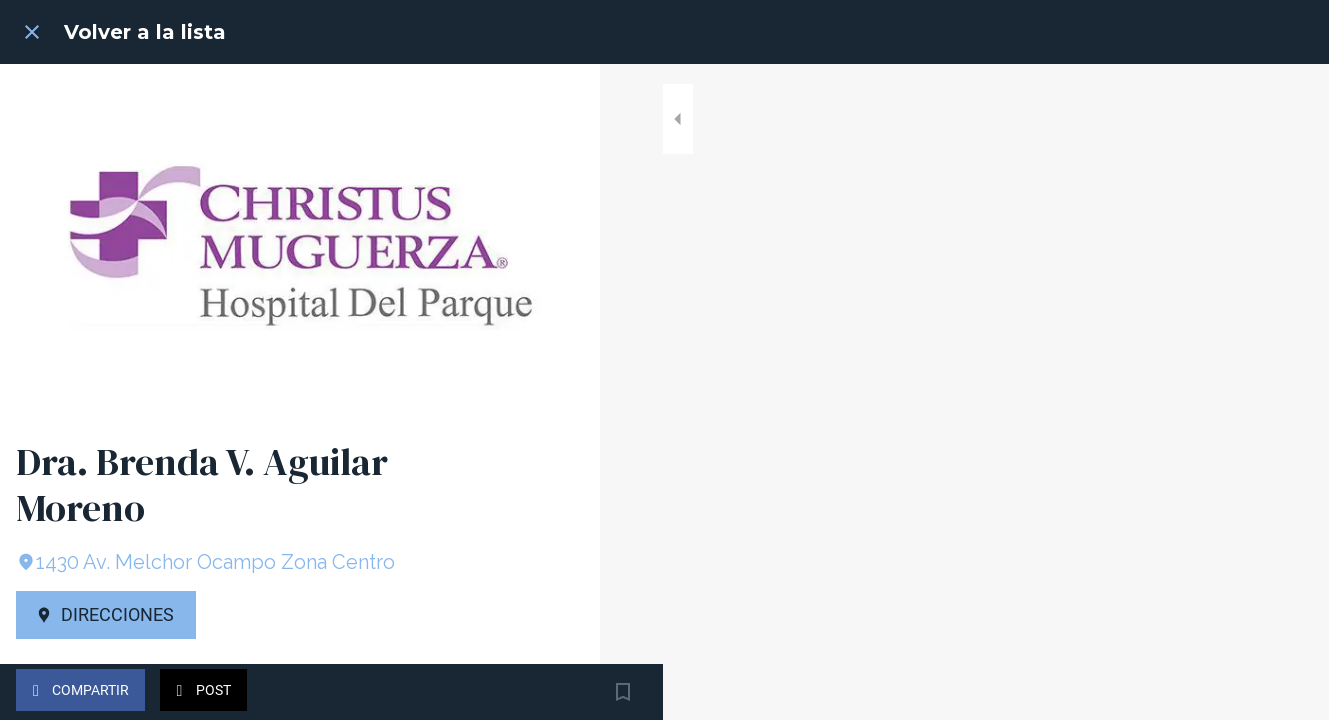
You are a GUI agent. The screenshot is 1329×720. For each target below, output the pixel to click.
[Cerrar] (32, 32)
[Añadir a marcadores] (560, 692)
